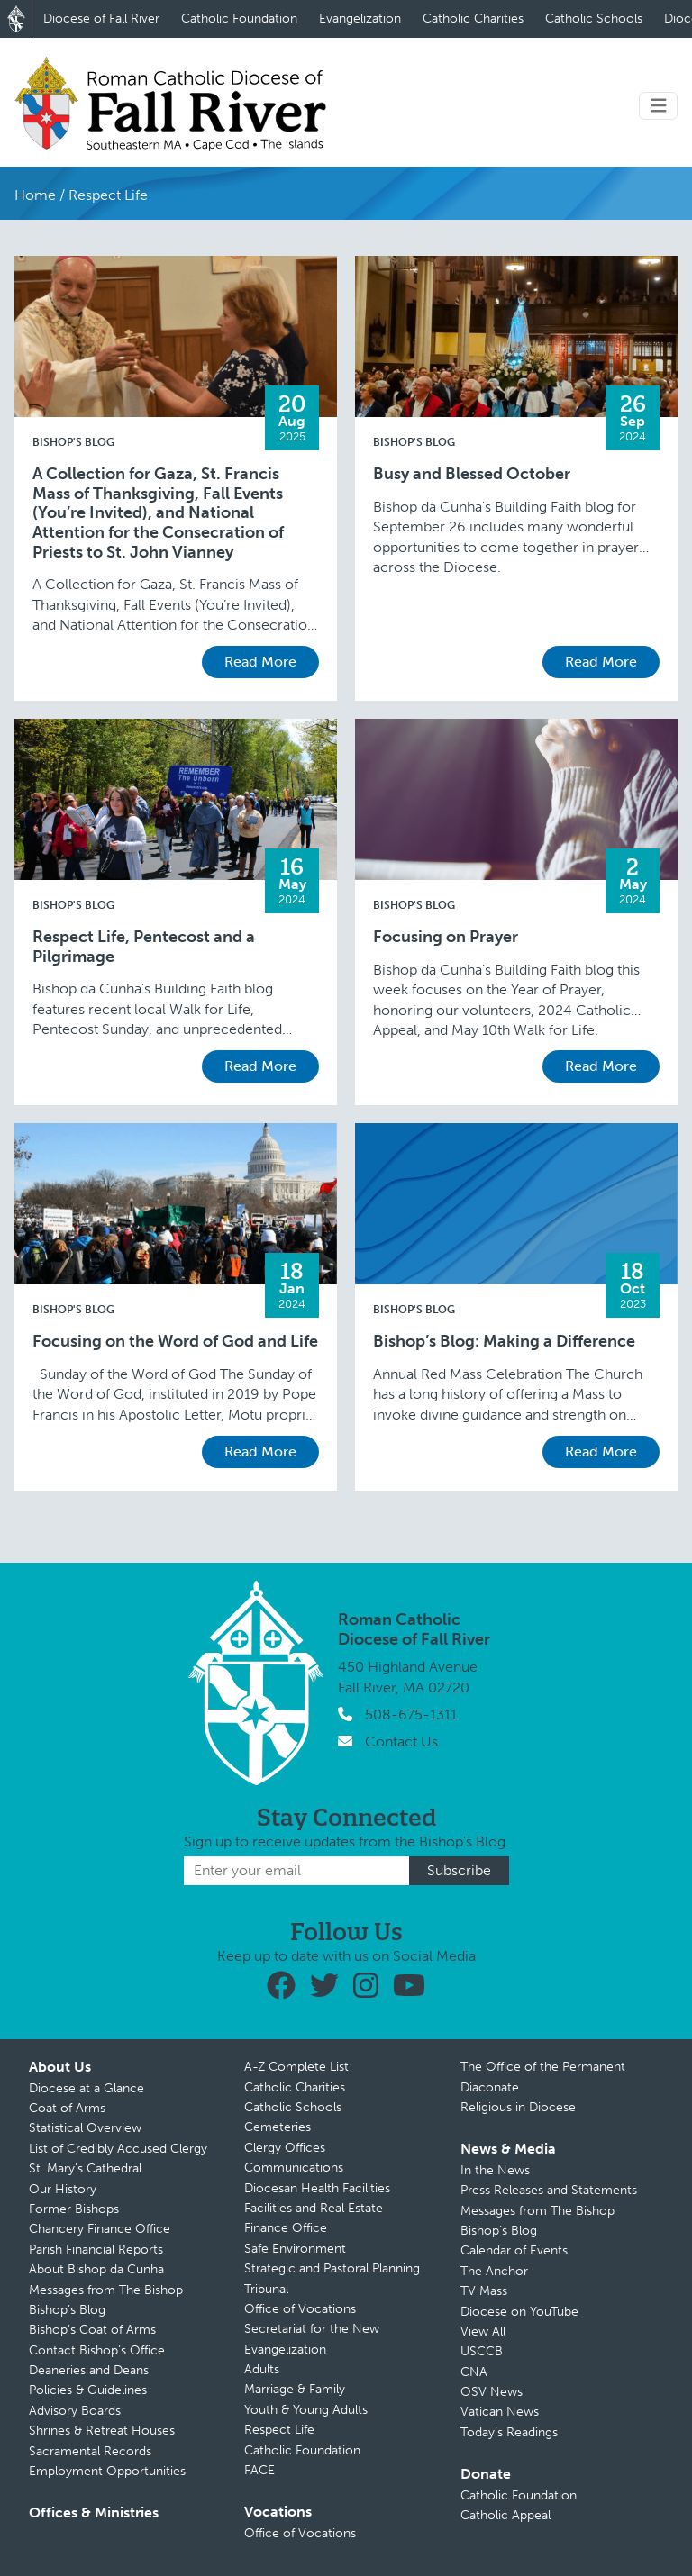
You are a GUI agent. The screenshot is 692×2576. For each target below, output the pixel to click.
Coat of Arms (67, 2108)
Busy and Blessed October (471, 474)
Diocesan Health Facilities (317, 2188)
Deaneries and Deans (89, 2370)
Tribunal (266, 2289)
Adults (261, 2369)
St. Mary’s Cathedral (85, 2168)
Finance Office (285, 2228)
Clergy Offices (284, 2147)
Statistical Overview (85, 2128)
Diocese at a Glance (86, 2088)
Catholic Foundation (239, 18)
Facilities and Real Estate (313, 2208)
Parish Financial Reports (96, 2249)
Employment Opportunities (107, 2471)
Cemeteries (277, 2127)
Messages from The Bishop (106, 2290)
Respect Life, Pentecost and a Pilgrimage (143, 947)
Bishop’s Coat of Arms (92, 2329)
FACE (259, 2470)
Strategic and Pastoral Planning (332, 2268)
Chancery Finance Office (99, 2228)
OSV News (491, 2391)
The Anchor (494, 2271)
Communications (293, 2167)
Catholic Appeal (505, 2515)
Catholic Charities (473, 18)
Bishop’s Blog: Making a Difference (504, 1341)
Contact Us (401, 1741)
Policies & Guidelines (88, 2390)
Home (35, 195)
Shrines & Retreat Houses (102, 2430)
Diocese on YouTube (519, 2311)
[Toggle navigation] (658, 106)
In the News (495, 2170)
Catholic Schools (593, 18)
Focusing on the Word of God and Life (175, 1341)
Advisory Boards (75, 2410)
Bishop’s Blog (67, 2309)
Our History (62, 2189)
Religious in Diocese (518, 2107)
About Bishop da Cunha (96, 2269)
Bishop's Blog (73, 442)
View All (482, 2331)
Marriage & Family (294, 2389)
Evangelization (360, 18)
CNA (473, 2372)
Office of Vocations (300, 2309)
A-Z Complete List (296, 2066)
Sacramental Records (90, 2451)
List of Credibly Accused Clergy (118, 2148)
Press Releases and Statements (548, 2190)
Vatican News (499, 2411)
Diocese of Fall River (101, 18)
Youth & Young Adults (306, 2409)
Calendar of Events (514, 2250)
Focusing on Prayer (445, 937)
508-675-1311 (411, 1714)
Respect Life (279, 2429)
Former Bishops (74, 2209)
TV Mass (483, 2291)
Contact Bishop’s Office (97, 2350)
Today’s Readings (509, 2432)
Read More (260, 661)
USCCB (481, 2351)
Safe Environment (295, 2248)
